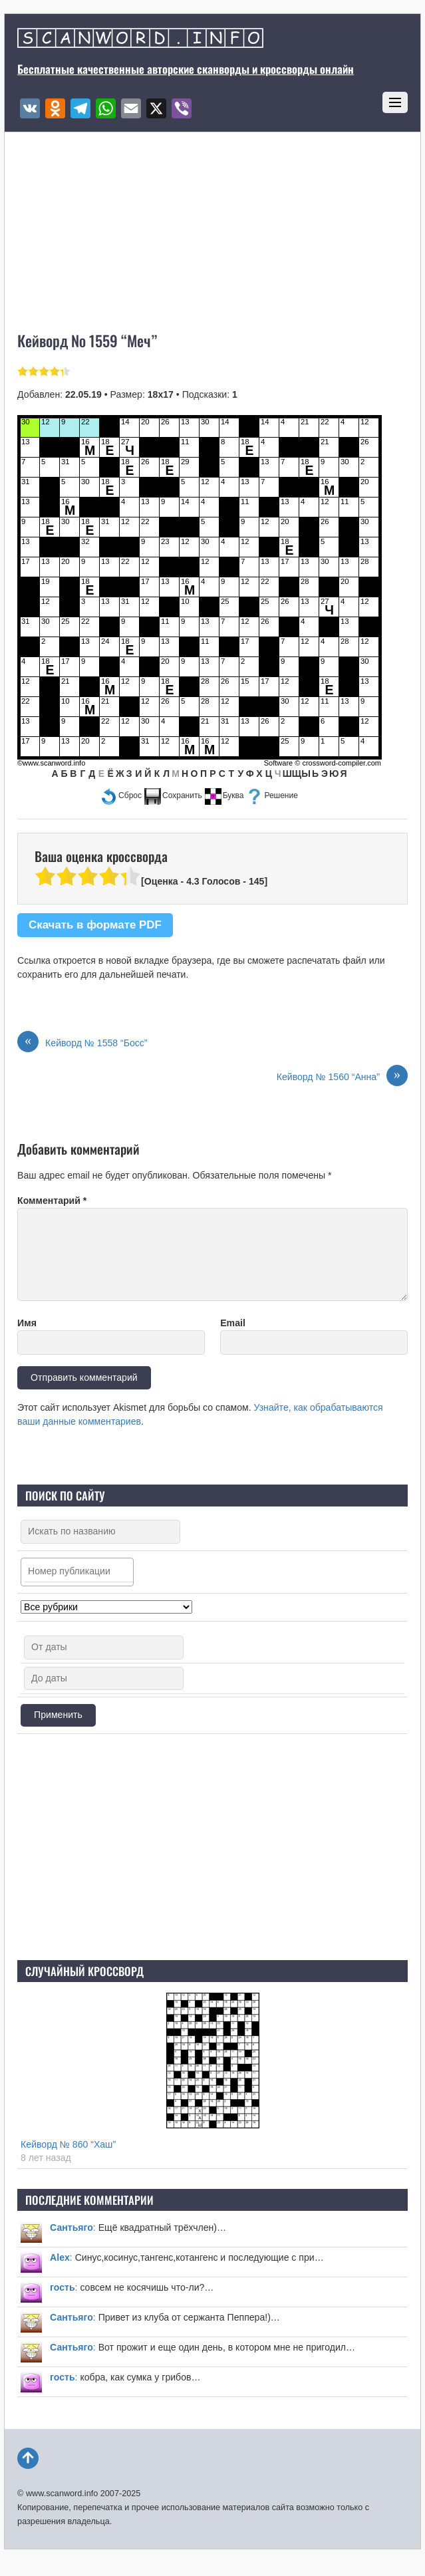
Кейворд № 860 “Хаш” (68, 2144)
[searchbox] (80, 1571)
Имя (27, 1323)
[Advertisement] (212, 1847)
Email (232, 1323)
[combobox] (77, 1572)
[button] (121, 795)
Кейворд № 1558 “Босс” (82, 1043)
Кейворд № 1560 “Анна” (342, 1077)
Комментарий (51, 1200)
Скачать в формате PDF (95, 925)
